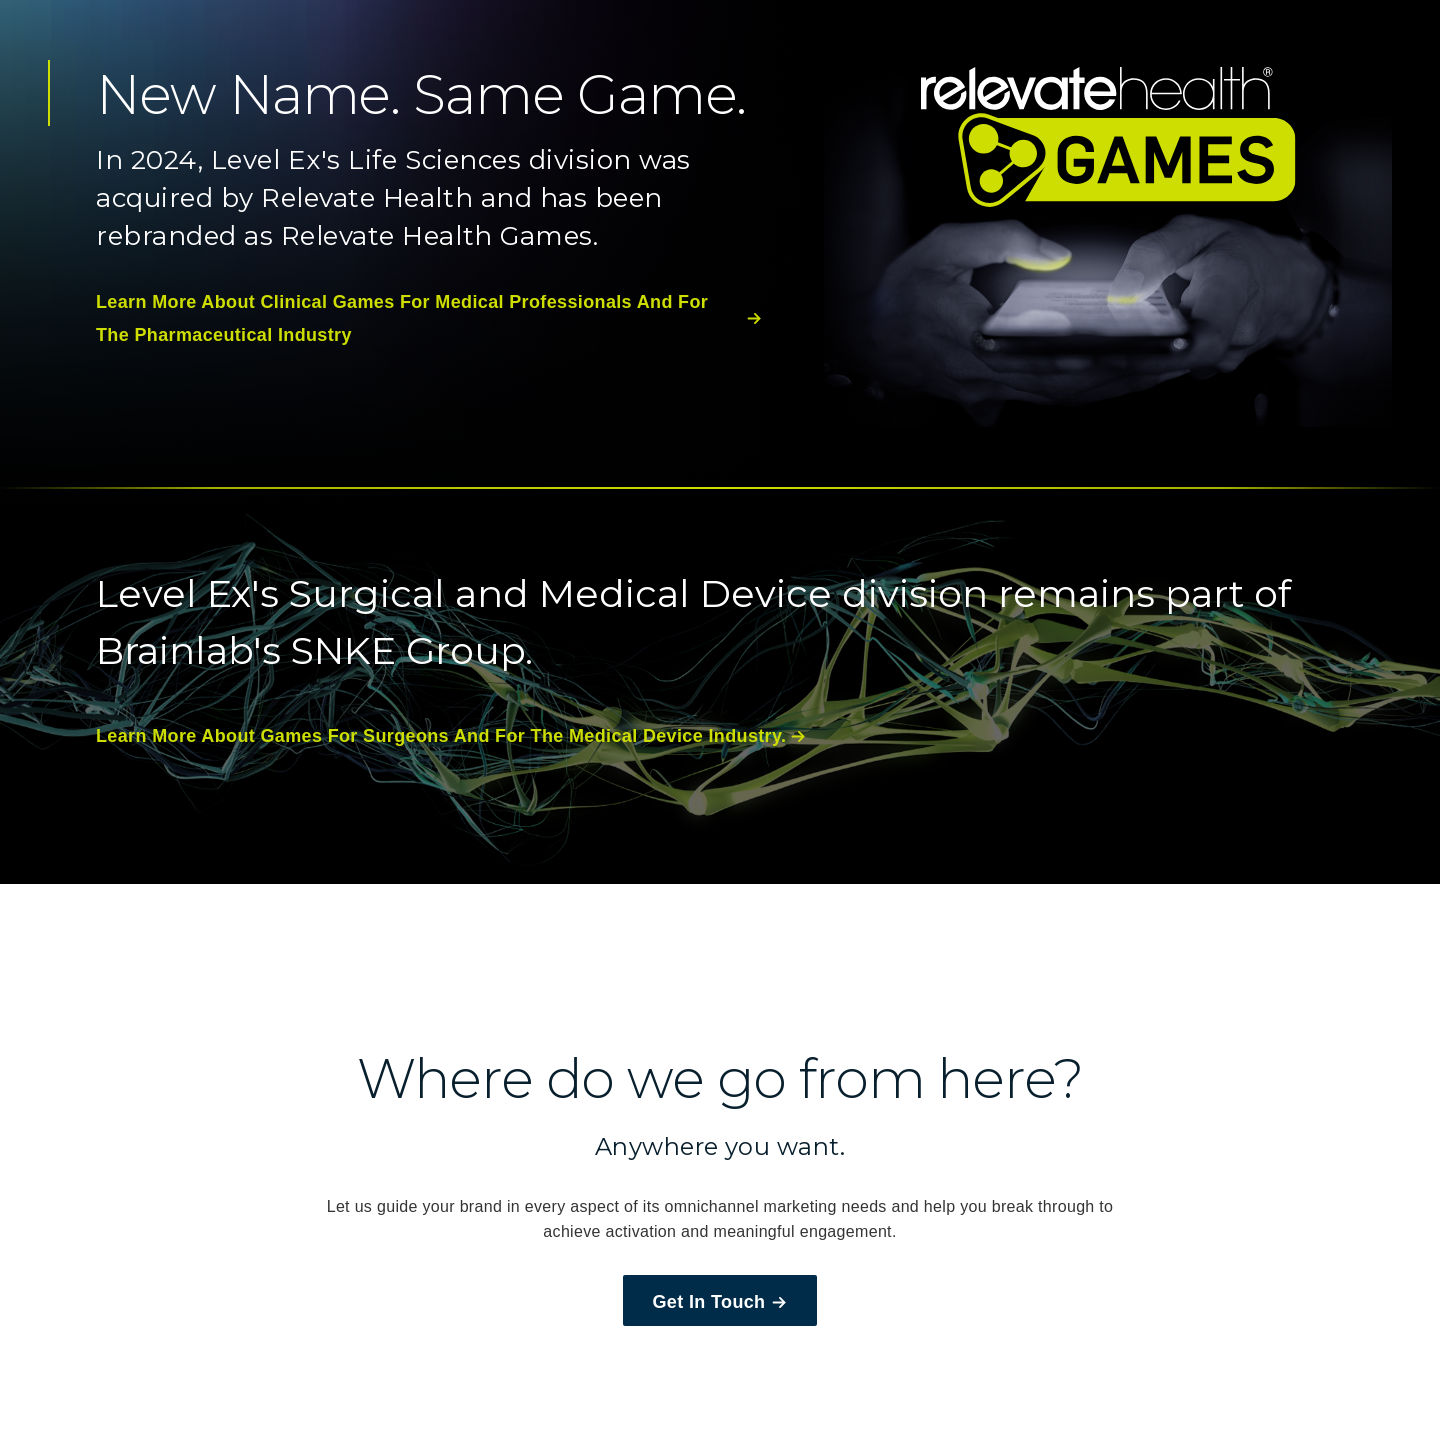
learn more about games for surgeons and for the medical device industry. (451, 736)
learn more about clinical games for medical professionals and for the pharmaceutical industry (429, 318)
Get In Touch (720, 1302)
